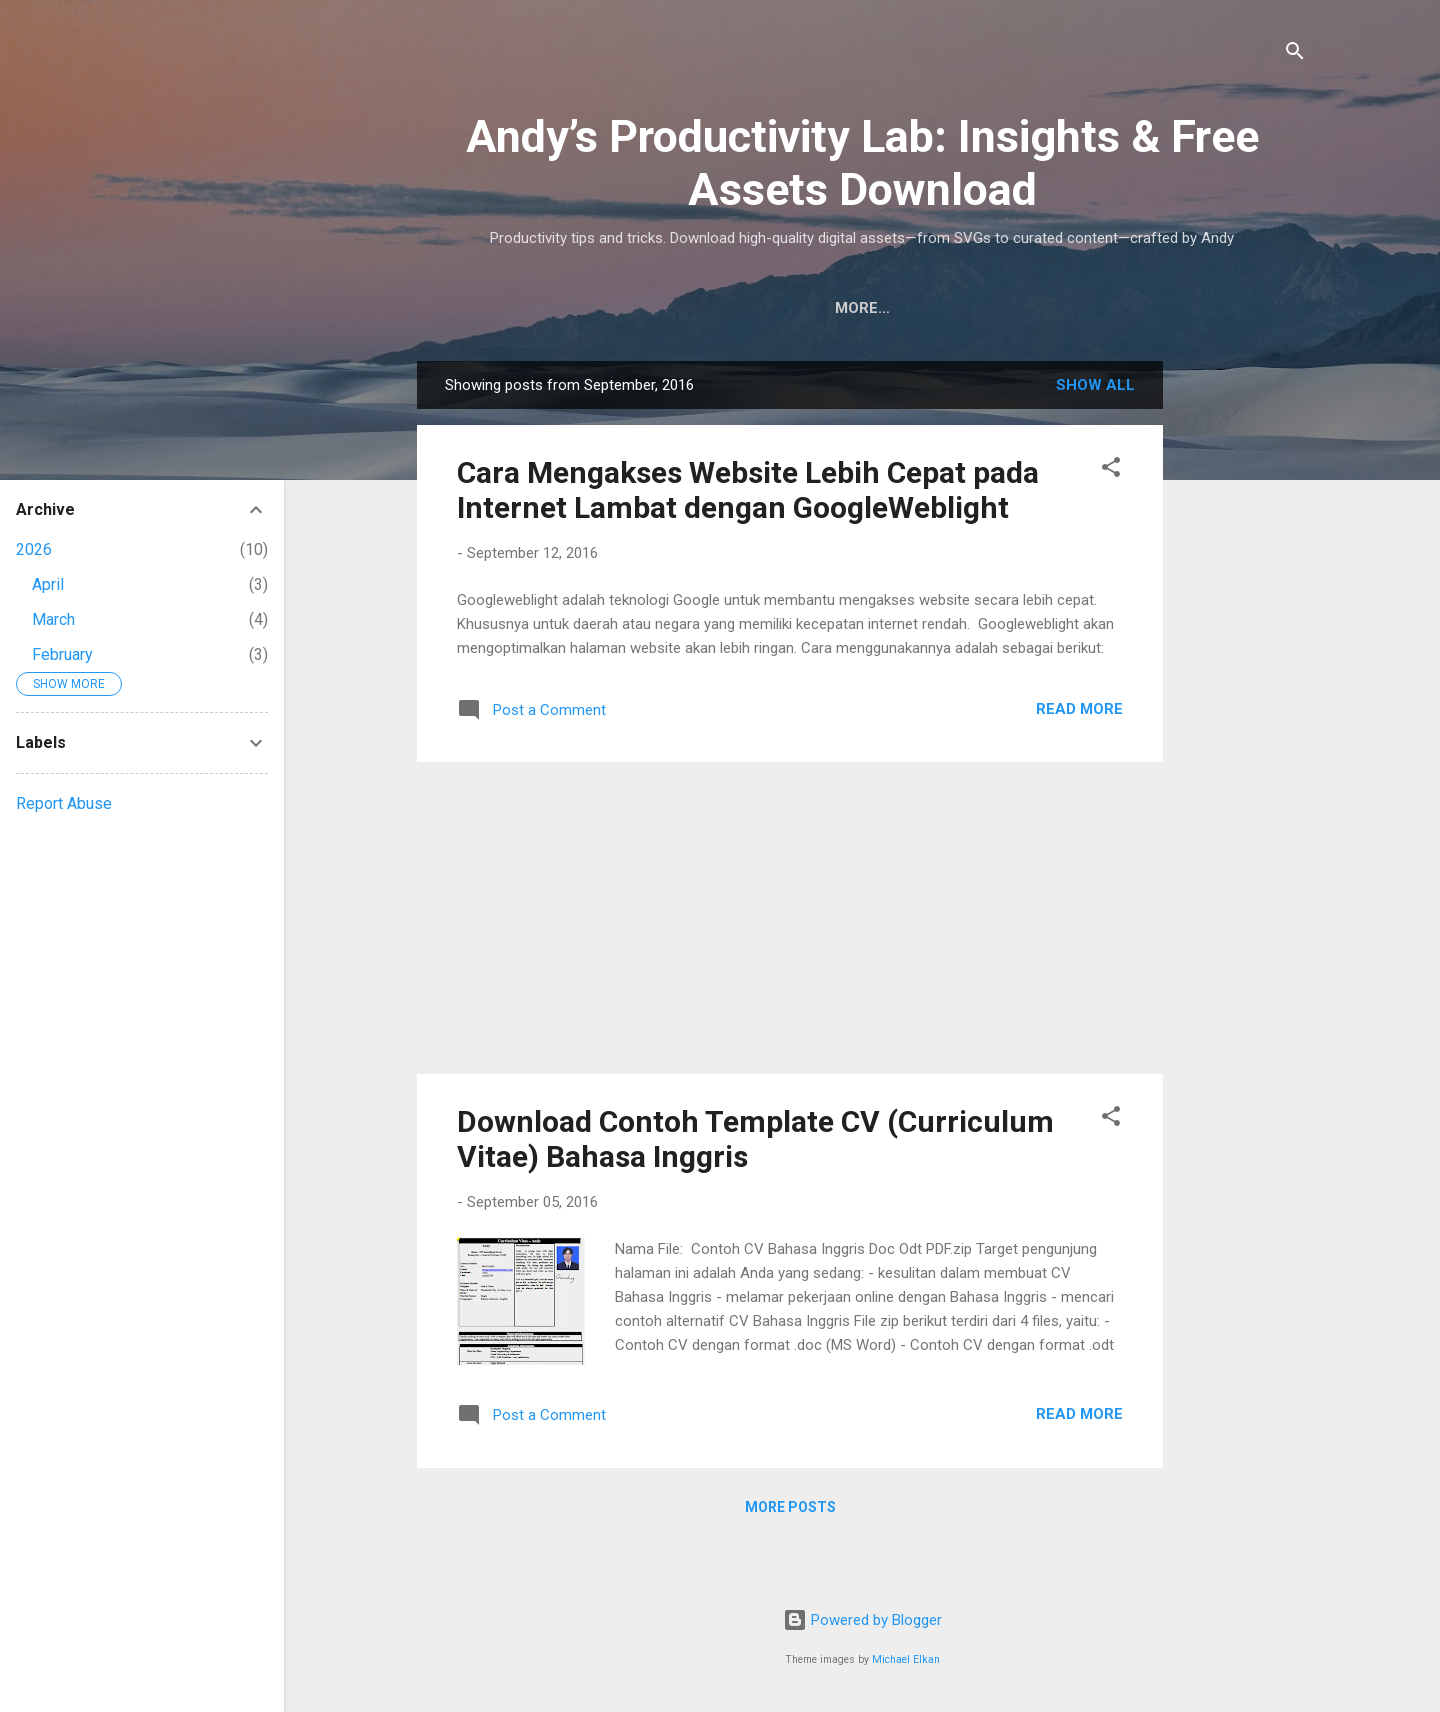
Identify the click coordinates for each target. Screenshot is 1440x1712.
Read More (1079, 709)
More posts (790, 1507)
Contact (1093, 308)
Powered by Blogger (862, 1620)
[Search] (1295, 54)
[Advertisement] (1243, 661)
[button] (1111, 470)
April (48, 584)
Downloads (723, 308)
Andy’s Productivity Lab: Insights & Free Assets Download (862, 163)
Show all (1095, 385)
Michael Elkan (906, 1659)
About (994, 308)
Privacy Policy (870, 308)
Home (617, 308)
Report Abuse (64, 803)
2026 (34, 549)
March (53, 619)
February (62, 654)
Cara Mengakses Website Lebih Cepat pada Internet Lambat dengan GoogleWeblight (748, 490)
